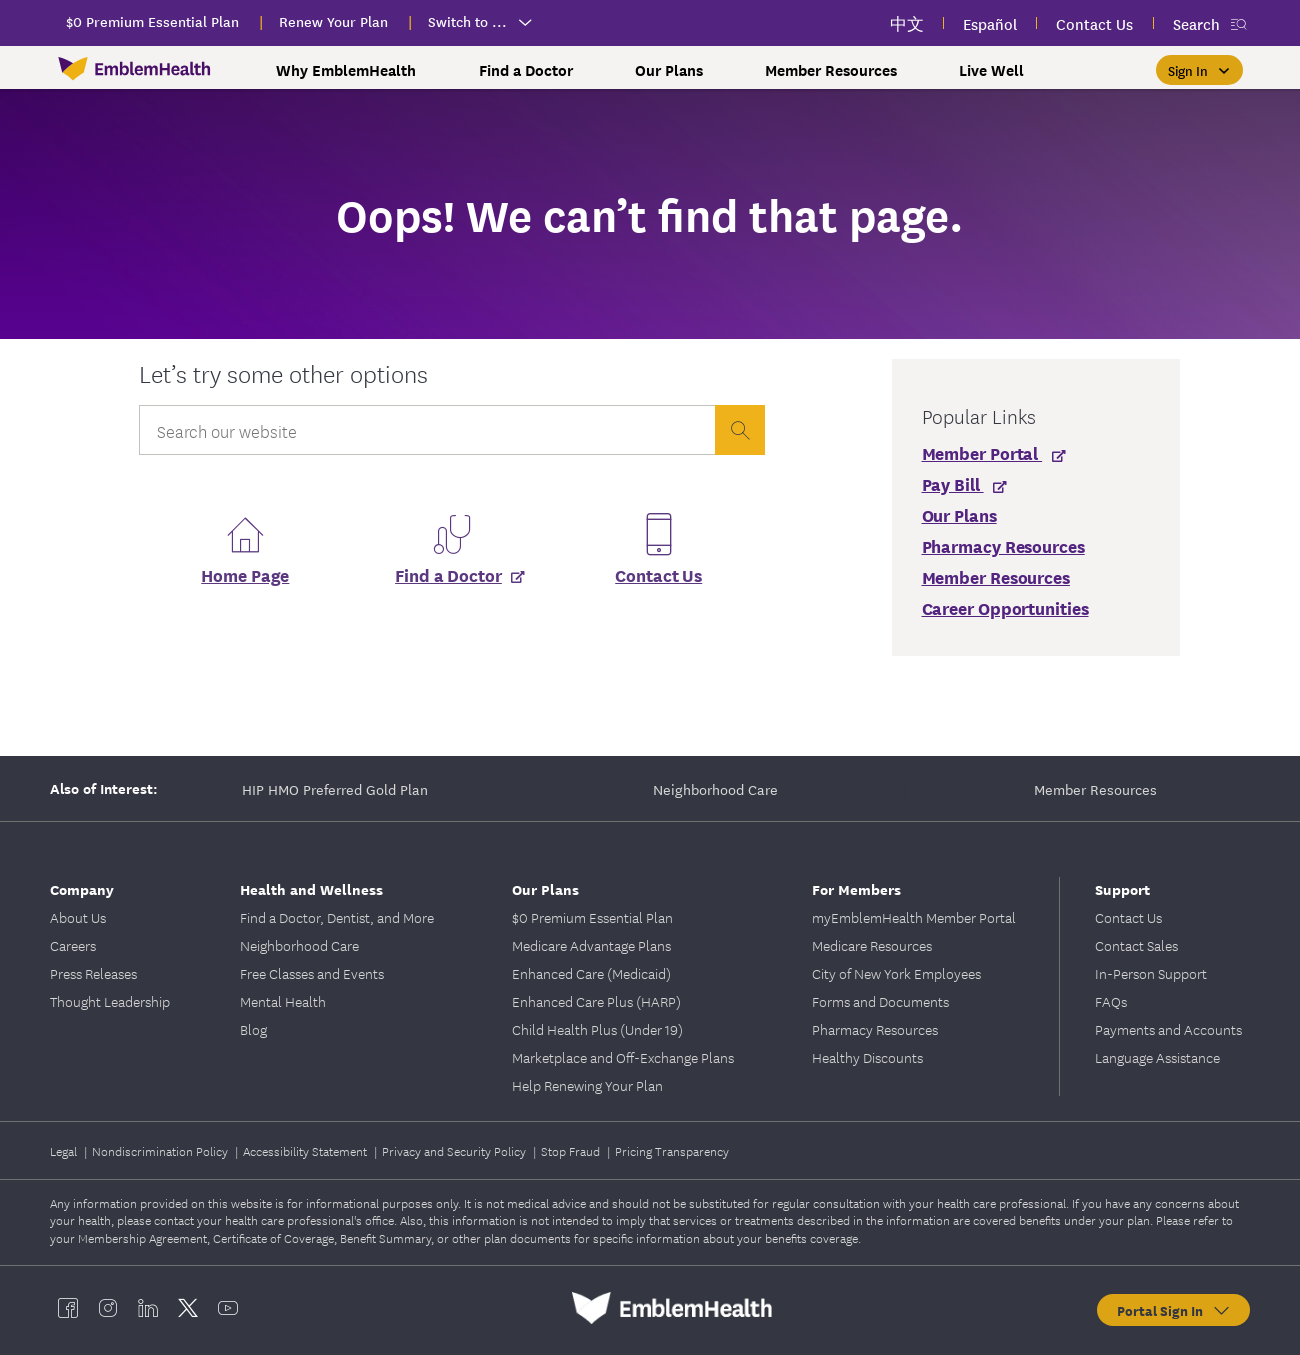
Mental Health (283, 1001)
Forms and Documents (880, 1001)
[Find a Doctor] (452, 581)
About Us (78, 917)
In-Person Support (1151, 973)
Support (1122, 888)
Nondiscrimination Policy (161, 1150)
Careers (73, 945)
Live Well (991, 70)
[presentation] (740, 430)
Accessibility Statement (306, 1150)
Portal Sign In (1174, 1310)
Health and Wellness (311, 888)
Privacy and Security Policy (455, 1150)
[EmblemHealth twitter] (188, 1308)
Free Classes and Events (312, 973)
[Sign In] (1199, 70)
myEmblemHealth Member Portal (914, 917)
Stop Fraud (572, 1150)
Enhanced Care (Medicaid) (591, 973)
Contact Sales (1136, 945)
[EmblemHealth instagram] (108, 1308)
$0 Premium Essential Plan (592, 917)
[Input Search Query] (427, 430)
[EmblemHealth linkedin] (148, 1308)
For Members (856, 888)
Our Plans (669, 70)
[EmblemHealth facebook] (68, 1308)
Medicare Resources (872, 945)
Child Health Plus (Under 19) (597, 1029)
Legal (65, 1150)
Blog (253, 1029)
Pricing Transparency (672, 1150)
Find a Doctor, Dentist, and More (337, 917)
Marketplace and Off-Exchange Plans (623, 1057)
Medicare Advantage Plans (591, 945)
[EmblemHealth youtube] (228, 1308)
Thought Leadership (110, 1001)
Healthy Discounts (867, 1057)
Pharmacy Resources (875, 1029)
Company (82, 888)
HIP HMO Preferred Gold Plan (335, 789)
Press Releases (93, 973)
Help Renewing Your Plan (587, 1085)
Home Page (245, 574)
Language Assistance (1157, 1057)
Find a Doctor (526, 70)
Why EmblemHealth (346, 70)
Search (1196, 23)
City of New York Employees (896, 973)
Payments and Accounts (1168, 1029)
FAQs (1111, 1001)
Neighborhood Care (715, 789)
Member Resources (831, 70)
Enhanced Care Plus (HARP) (596, 1001)
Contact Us (658, 574)
